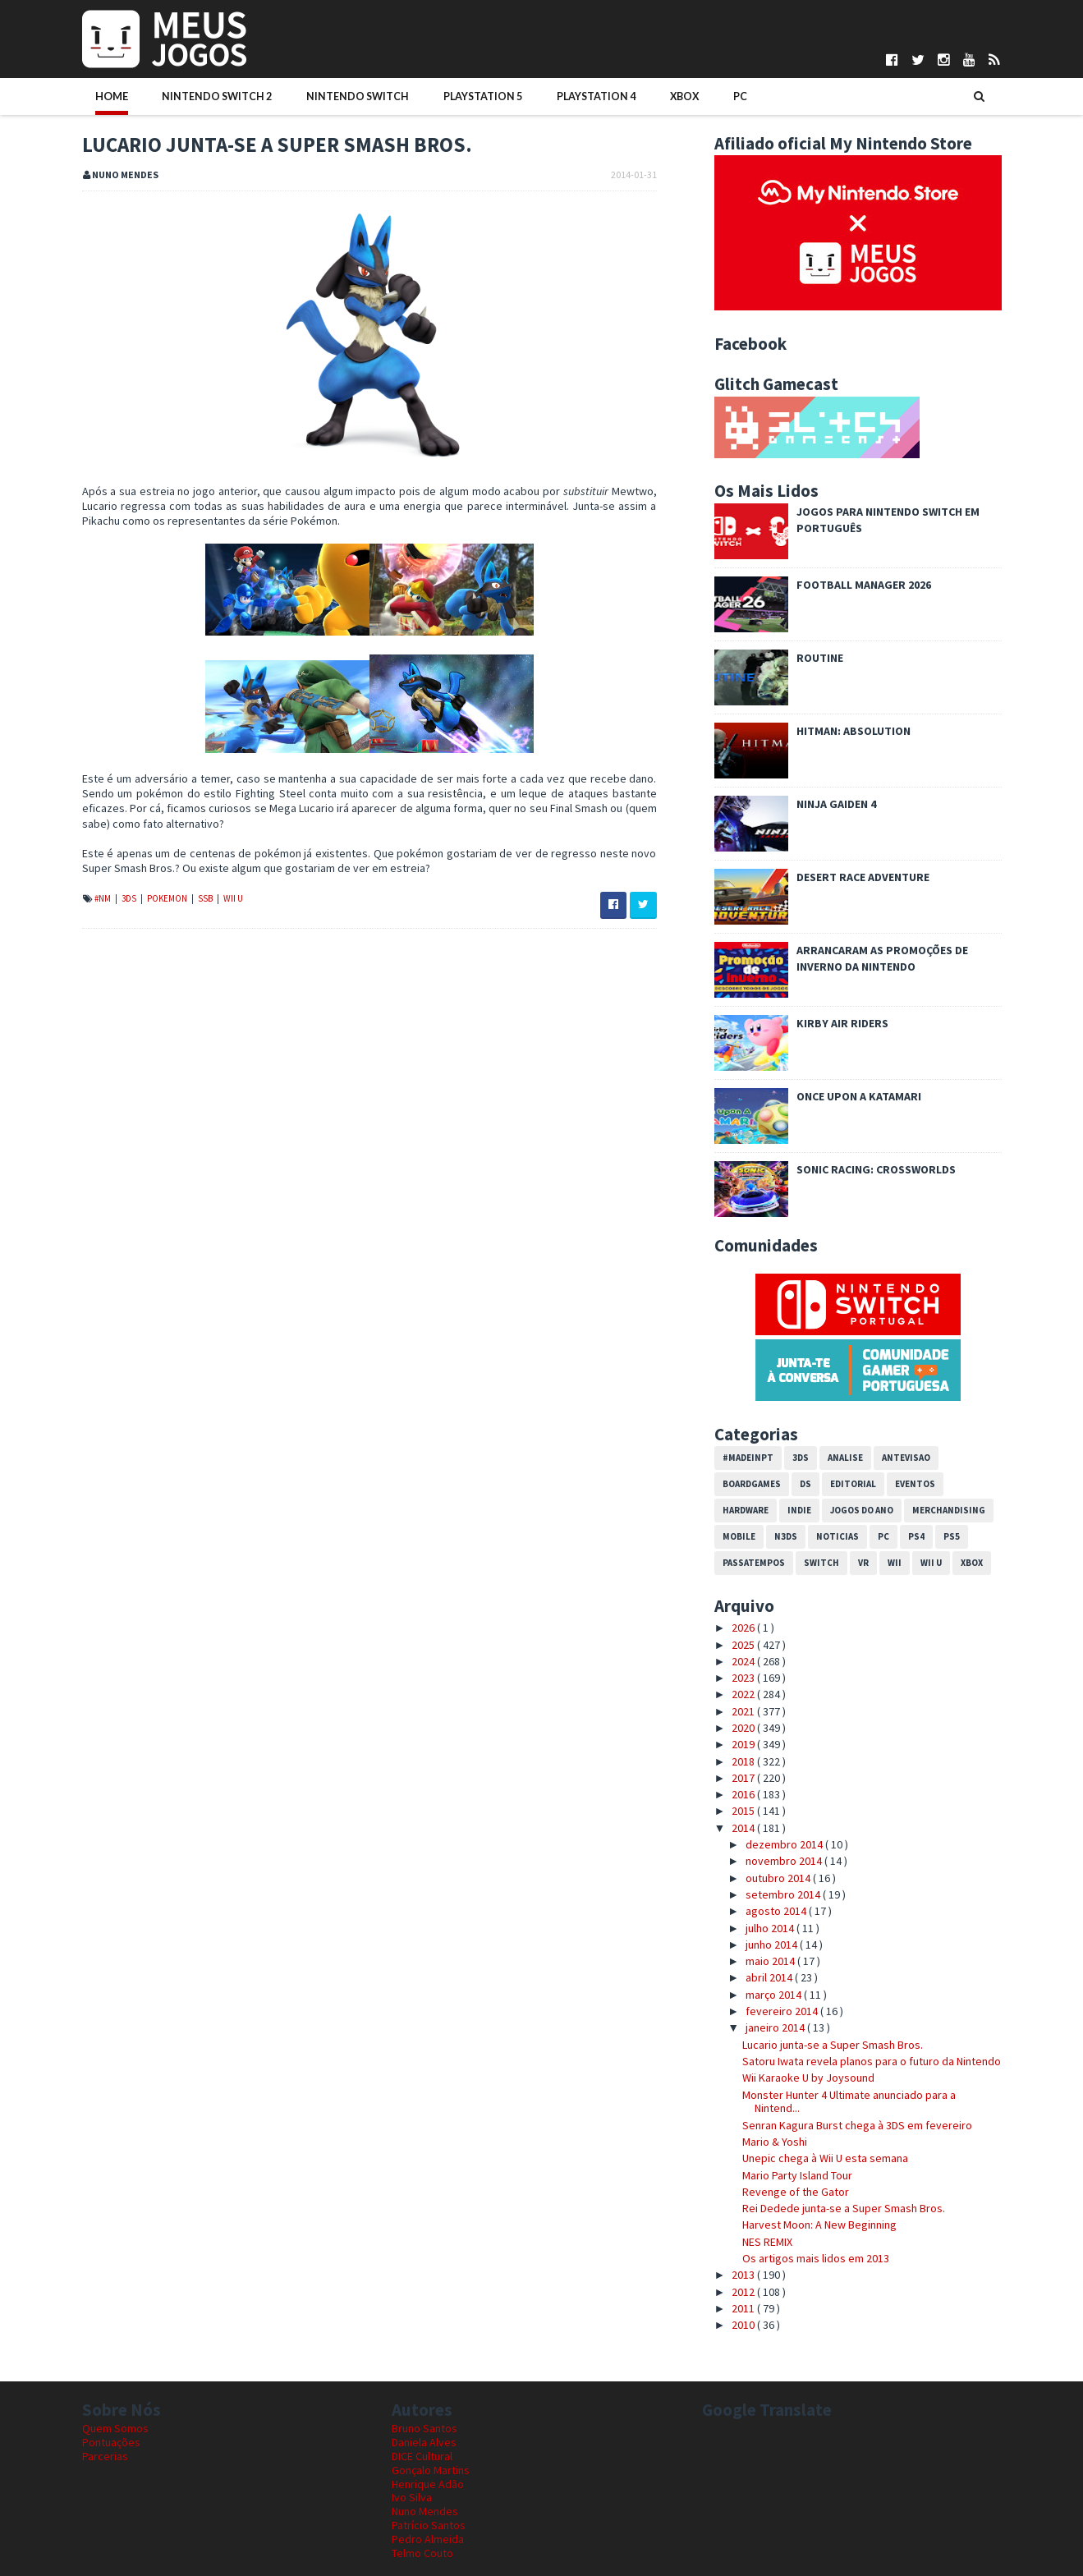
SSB (206, 898)
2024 (744, 1661)
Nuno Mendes (425, 2511)
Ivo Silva (412, 2497)
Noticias (837, 1536)
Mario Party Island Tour (797, 2175)
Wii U (233, 898)
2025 (744, 1644)
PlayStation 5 (465, 96)
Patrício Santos (429, 2525)
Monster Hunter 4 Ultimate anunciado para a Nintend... (849, 2101)
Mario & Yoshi (774, 2141)
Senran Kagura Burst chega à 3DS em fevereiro (857, 2125)
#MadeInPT (748, 1457)
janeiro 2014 (776, 2027)
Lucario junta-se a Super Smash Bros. (832, 2044)
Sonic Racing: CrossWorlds (876, 1169)
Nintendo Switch (346, 96)
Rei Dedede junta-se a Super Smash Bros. (843, 2208)
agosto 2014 (777, 1910)
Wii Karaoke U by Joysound (808, 2077)
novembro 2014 (785, 1860)
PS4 (916, 1536)
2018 (744, 1761)
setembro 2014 (784, 1894)
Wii (895, 1562)
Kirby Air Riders (842, 1023)
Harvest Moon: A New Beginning (819, 2224)
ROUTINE (819, 657)
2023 (744, 1677)
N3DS (785, 1536)
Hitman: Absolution (853, 730)
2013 (744, 2274)
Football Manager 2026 (863, 584)
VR (863, 1562)
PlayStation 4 (574, 96)
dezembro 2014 (785, 1844)
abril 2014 (770, 1977)
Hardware (746, 1510)
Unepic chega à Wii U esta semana (825, 2158)
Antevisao (906, 1457)
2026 (744, 1627)
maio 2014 (771, 1961)
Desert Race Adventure (862, 877)
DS (805, 1484)
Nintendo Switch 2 (211, 96)
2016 (744, 1794)
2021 (744, 1711)
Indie (799, 1510)
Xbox (656, 96)
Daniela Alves (424, 2442)
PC (706, 96)
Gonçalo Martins (431, 2470)
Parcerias (105, 2456)
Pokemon (168, 898)
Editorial (853, 1484)
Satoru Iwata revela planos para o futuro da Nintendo (871, 2061)
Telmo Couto (422, 2553)
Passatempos (754, 1562)
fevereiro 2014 (783, 2011)
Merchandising (948, 1510)
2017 (744, 1777)
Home (111, 96)
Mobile (739, 1536)
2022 (744, 1694)
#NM (103, 898)
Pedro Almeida (428, 2539)
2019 (744, 1744)
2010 (744, 2324)
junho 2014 (773, 1944)
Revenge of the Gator (795, 2191)
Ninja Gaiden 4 (836, 804)
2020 (744, 1727)
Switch (821, 1562)
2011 (744, 2308)
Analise (845, 1457)
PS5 (951, 1536)
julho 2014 (771, 1928)
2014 (744, 1828)
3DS (130, 898)
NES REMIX (767, 2241)
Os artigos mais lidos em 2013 (815, 2258)
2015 (744, 1810)
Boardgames (752, 1484)
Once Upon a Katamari (858, 1096)
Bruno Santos (424, 2428)
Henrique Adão (428, 2484)
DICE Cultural (422, 2456)
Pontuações (111, 2442)
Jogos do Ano (861, 1510)
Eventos (915, 1484)
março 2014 (775, 1994)
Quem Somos (115, 2428)
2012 (744, 2291)
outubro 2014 (779, 1878)
